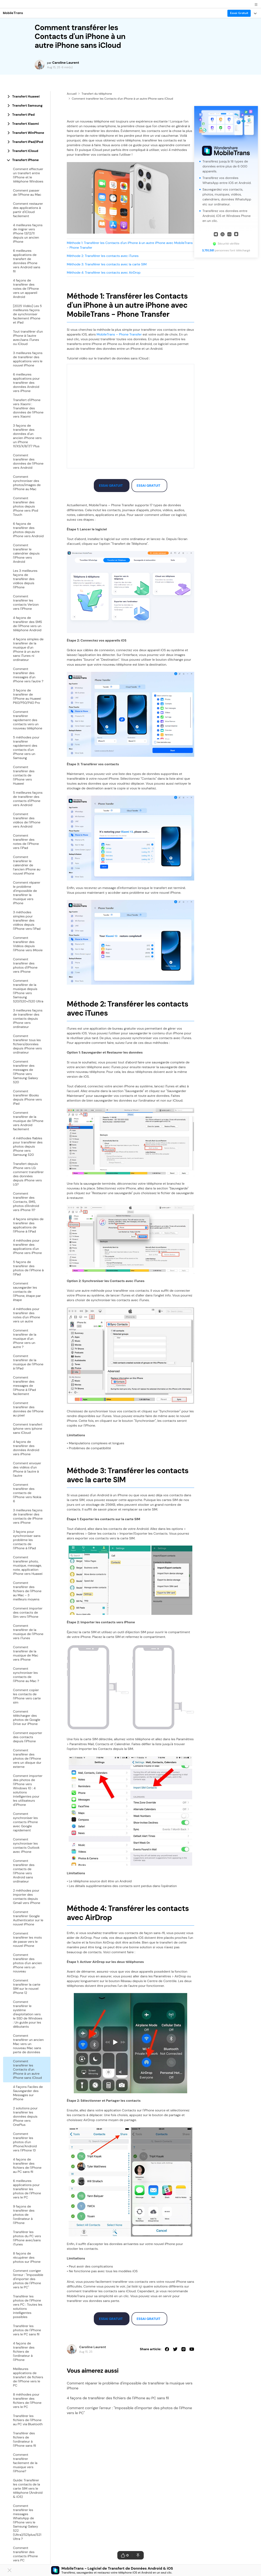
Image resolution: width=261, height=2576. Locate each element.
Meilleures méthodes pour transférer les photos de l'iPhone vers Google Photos (27, 2554)
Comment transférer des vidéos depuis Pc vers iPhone (26, 706)
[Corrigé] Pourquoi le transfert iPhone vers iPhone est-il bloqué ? (27, 1482)
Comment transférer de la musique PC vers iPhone (26, 620)
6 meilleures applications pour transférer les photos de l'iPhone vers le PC (27, 234)
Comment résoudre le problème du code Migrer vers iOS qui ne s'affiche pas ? (28, 2340)
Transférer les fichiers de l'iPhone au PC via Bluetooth (28, 465)
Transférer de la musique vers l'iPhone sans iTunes (28, 934)
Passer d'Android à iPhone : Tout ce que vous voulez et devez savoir (27, 2219)
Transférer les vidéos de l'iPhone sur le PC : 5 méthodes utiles (26, 897)
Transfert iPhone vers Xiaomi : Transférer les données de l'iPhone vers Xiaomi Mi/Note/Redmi (28, 1831)
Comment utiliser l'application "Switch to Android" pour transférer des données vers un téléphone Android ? (28, 1075)
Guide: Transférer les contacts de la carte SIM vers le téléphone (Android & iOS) (27, 533)
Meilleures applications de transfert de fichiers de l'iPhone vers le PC (28, 422)
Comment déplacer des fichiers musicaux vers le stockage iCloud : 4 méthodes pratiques (28, 2244)
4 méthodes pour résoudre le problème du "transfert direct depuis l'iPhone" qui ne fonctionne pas (27, 1801)
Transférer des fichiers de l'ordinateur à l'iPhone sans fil (24, 484)
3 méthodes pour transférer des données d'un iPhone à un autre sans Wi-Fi (26, 1378)
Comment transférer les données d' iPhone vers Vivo (27, 1967)
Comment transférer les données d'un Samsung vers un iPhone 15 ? (26, 2460)
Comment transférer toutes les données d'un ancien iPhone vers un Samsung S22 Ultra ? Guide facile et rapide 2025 (27, 733)
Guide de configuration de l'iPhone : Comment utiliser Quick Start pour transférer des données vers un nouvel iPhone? (27, 2148)
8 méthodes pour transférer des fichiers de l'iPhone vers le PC (27, 445)
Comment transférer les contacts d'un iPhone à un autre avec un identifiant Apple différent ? (27, 2014)
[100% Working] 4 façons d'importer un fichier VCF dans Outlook (28, 1248)
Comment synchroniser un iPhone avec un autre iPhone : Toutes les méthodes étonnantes (25, 1616)
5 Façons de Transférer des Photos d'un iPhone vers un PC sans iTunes (27, 780)
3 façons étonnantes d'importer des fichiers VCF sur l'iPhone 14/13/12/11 (26, 1177)
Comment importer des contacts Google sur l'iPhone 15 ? (27, 2483)
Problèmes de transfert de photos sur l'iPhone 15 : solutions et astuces (28, 2530)
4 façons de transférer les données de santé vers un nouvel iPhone (26, 1505)
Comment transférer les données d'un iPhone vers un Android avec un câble (25, 1533)
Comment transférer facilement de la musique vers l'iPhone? (25, 507)
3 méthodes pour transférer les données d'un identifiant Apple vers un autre (26, 1403)
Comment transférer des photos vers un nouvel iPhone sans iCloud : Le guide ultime (27, 2393)
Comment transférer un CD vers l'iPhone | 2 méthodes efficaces (28, 2176)
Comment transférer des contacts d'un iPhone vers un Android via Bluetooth (24, 1563)
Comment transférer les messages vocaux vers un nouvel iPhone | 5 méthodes (26, 1350)
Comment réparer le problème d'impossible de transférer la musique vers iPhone (130, 2386)
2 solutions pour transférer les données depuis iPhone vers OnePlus (25, 161)
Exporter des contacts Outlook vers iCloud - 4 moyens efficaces (26, 1226)
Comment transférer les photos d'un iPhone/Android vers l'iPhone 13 (25, 187)
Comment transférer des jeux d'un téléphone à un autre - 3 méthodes (28, 2295)
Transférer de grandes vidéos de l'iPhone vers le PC (27, 917)
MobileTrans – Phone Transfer (119, 334)
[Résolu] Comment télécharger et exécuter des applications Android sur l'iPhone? (27, 2069)
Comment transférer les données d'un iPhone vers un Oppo (24, 1943)
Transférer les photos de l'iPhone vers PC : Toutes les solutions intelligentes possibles (27, 351)
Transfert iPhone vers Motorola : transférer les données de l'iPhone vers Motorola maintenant (28, 1886)
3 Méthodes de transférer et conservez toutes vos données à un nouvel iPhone (26, 1271)
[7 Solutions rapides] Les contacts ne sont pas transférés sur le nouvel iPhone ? (26, 1105)
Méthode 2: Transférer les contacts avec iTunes (103, 256)
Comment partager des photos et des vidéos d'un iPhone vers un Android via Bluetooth (27, 1203)
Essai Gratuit (239, 13)
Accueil (71, 93)
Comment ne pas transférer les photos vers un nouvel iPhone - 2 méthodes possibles (26, 1456)
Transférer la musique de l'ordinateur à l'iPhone (23, 876)
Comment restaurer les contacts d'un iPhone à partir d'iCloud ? (28, 1047)
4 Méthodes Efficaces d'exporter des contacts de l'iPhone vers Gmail (28, 1988)
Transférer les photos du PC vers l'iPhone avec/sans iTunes (27, 283)
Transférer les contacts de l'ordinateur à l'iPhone (23, 953)
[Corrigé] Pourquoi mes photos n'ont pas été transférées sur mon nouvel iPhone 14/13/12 (27, 1774)
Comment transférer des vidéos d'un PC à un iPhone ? (28, 804)
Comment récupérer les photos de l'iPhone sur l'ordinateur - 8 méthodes (27, 2272)
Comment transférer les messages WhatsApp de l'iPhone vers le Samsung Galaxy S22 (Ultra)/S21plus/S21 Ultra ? (27, 567)
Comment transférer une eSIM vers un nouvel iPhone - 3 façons (28, 1588)
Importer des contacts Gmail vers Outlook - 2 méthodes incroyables (28, 1297)
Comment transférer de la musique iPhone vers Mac (25, 663)
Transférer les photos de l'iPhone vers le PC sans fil (27, 375)
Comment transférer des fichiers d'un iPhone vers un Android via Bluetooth (28, 1671)
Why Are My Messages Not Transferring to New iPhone (28, 1695)
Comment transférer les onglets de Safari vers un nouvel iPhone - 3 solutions (28, 1646)
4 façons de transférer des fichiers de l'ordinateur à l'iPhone (23, 396)
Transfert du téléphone (96, 93)
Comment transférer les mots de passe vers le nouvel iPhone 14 (27, 1128)
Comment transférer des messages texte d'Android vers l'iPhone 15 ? (25, 2366)
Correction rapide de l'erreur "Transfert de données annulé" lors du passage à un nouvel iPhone (28, 1718)
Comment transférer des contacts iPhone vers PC (25, 599)
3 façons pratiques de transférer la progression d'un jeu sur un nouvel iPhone (28, 1429)
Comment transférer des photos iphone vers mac (27, 684)
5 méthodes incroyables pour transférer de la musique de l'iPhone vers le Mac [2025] (28, 1858)
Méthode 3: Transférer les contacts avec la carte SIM (107, 264)
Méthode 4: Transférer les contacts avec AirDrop (103, 272)
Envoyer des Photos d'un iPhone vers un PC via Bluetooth (28, 759)
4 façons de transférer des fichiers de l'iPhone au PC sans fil (27, 210)
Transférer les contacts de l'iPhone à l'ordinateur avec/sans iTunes (26, 998)
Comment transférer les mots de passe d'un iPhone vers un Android (27, 2097)
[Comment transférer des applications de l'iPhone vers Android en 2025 (26, 1322)
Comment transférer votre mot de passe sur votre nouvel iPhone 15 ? (28, 2507)
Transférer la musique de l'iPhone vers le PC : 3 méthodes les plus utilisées (28, 1024)
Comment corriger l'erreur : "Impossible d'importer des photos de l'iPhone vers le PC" (28, 323)
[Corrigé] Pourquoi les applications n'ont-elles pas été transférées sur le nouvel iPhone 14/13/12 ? (27, 1746)
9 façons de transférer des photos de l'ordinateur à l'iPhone (23, 259)
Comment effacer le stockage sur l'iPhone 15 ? (28, 2438)
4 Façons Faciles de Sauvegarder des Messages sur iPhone (28, 138)
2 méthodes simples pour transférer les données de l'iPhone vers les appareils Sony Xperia (28, 1916)
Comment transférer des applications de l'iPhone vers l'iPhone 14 (24, 1152)
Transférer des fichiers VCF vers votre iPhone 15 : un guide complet (27, 2419)
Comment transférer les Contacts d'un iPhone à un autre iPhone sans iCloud (27, 114)
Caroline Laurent (65, 63)
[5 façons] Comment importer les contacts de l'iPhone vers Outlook (27, 2042)
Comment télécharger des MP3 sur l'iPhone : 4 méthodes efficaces (28, 2197)
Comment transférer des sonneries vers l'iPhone (24, 2120)
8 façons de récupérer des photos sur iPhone (27, 302)
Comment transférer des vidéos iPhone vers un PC (27, 641)
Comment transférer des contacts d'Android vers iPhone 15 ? (27, 2317)
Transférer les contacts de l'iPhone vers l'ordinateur (23, 975)
